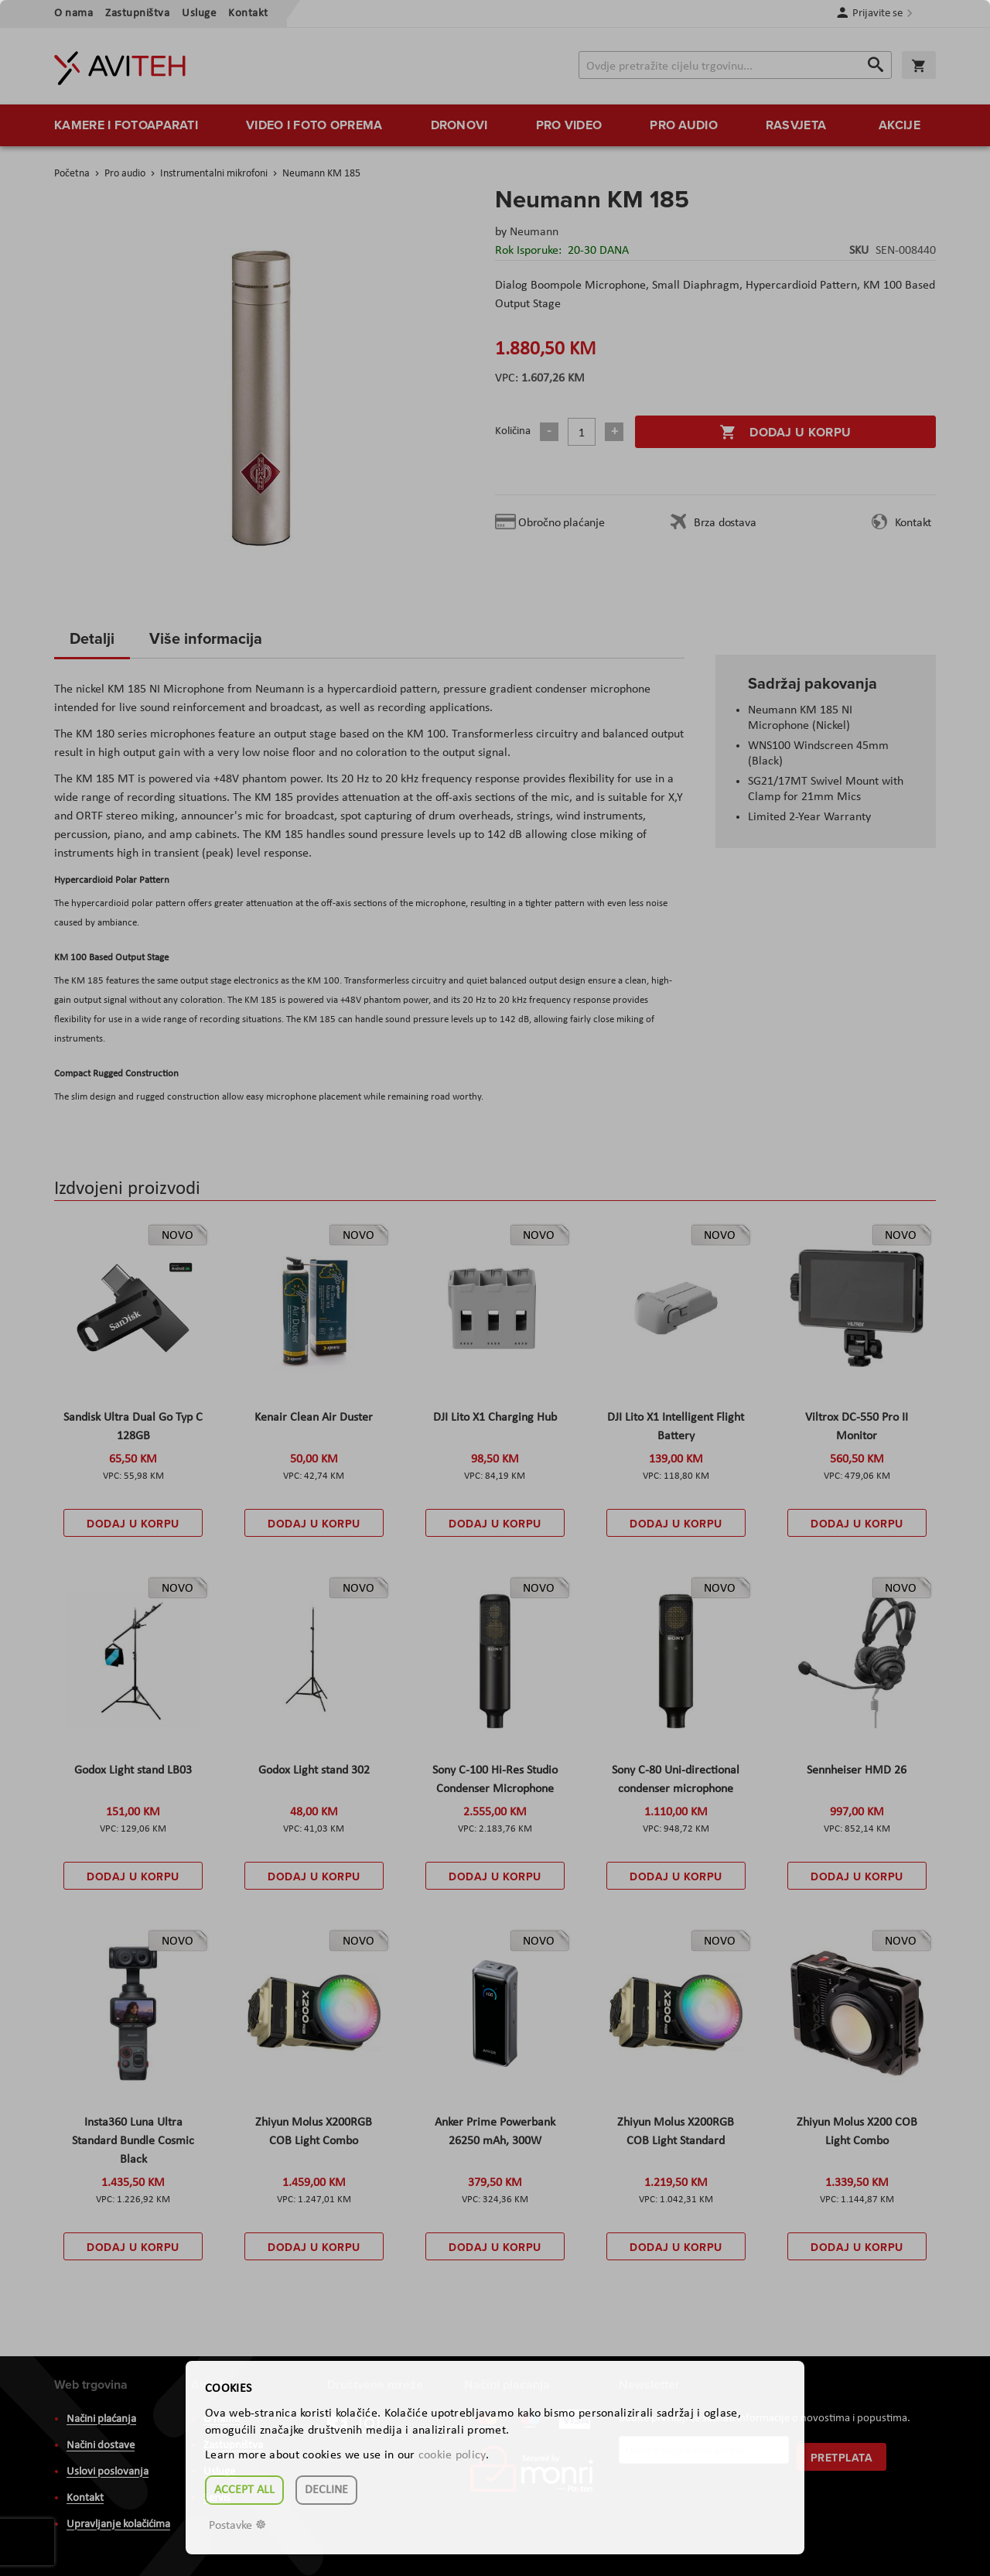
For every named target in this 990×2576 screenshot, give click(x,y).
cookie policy (452, 2455)
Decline (326, 2490)
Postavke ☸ (237, 2526)
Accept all (244, 2490)
